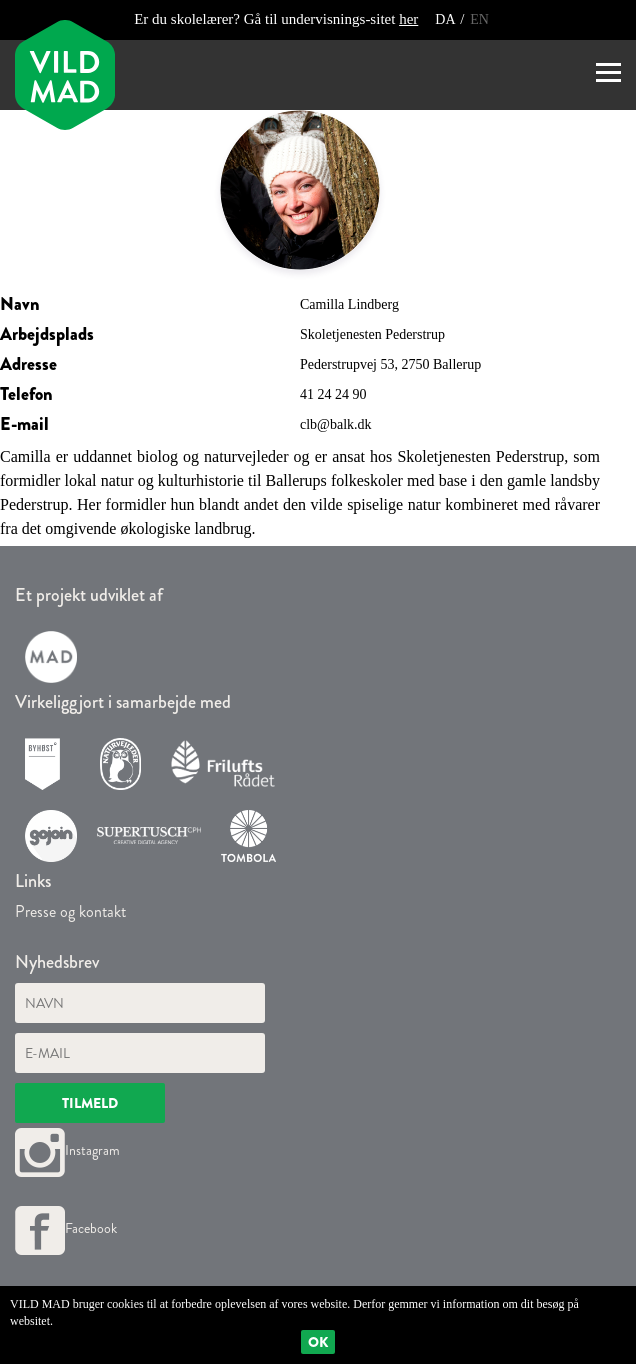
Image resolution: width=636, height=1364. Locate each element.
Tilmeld (90, 1103)
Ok (318, 1342)
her (408, 19)
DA (446, 19)
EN (479, 19)
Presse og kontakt (70, 911)
